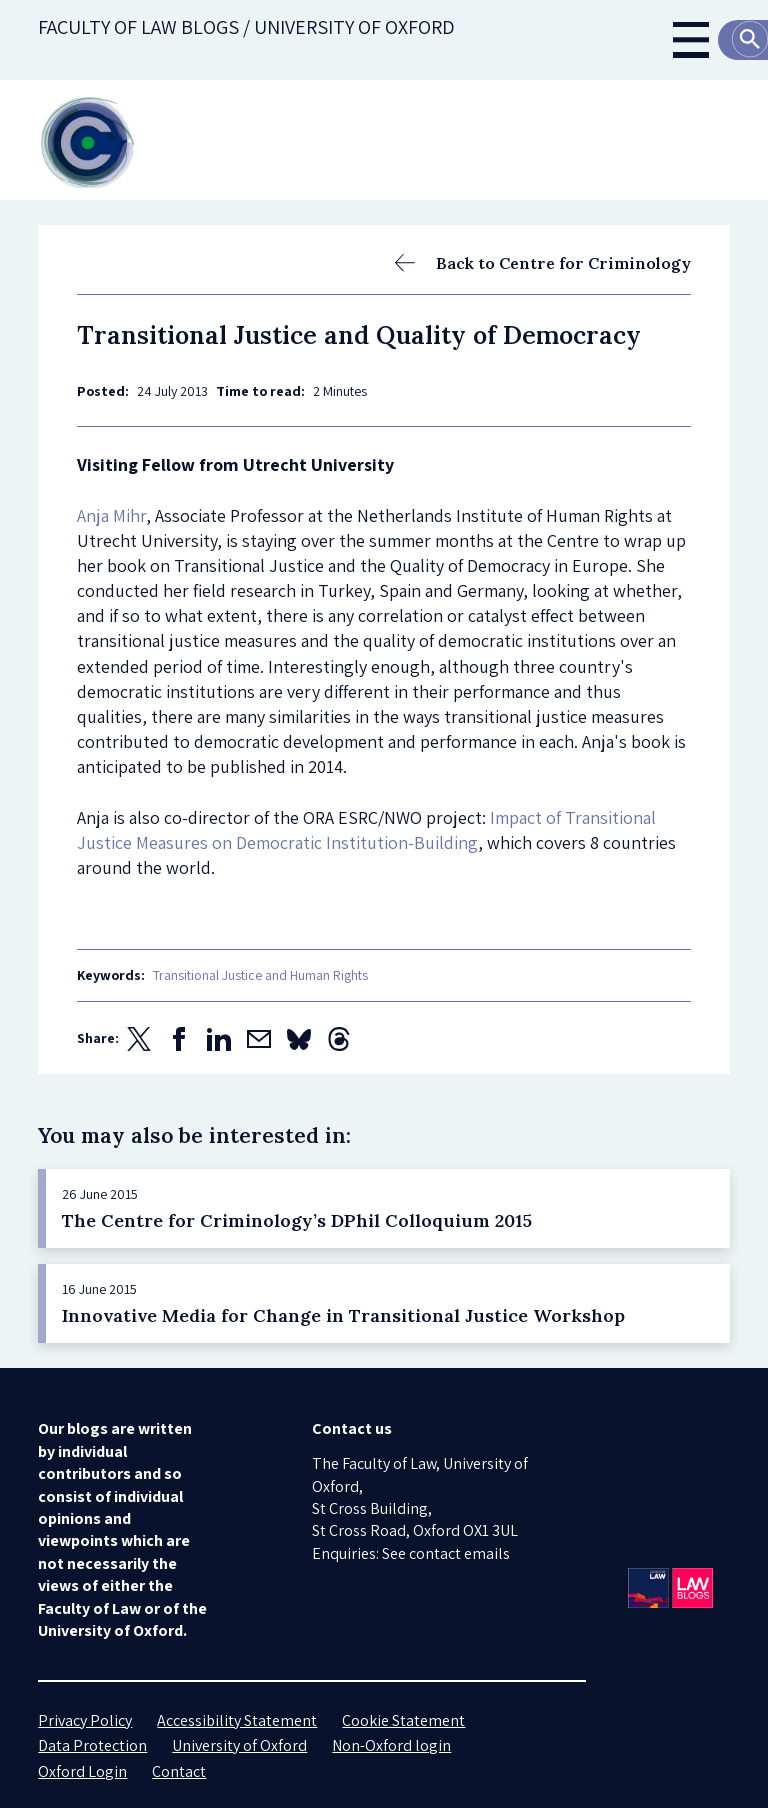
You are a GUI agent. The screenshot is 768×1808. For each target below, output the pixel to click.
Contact (179, 1771)
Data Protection (92, 1745)
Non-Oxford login (391, 1745)
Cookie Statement (403, 1720)
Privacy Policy (85, 1720)
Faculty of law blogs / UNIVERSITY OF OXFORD (246, 27)
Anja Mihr (111, 515)
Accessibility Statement (237, 1720)
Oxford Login (82, 1771)
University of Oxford (239, 1745)
